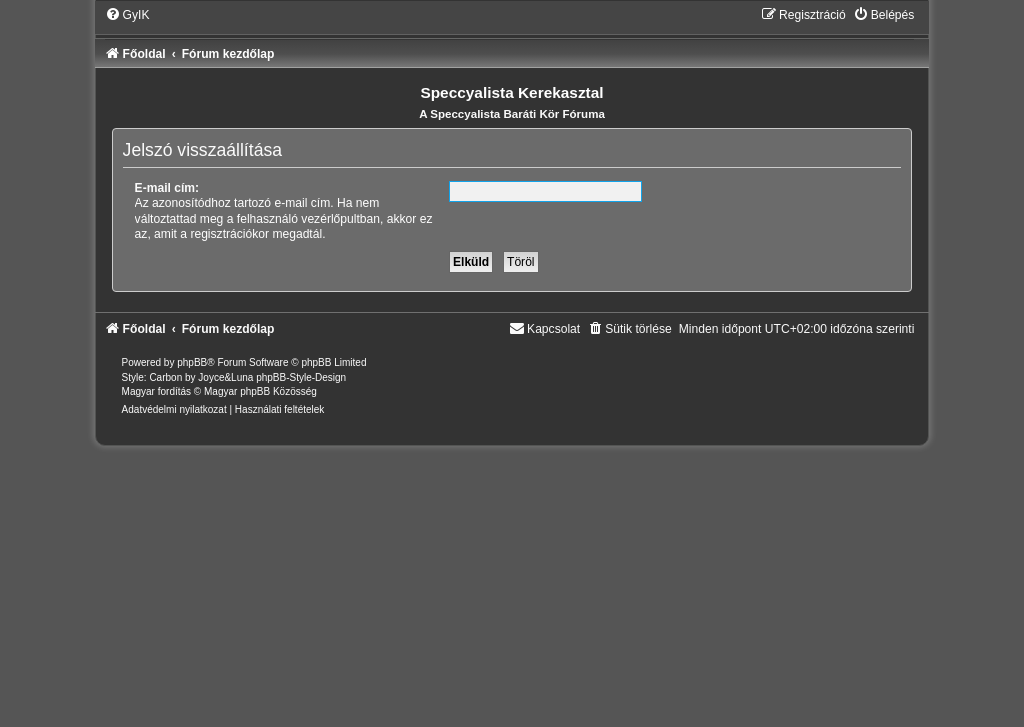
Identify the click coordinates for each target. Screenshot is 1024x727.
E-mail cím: (167, 188)
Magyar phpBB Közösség (260, 391)
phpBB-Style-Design (301, 377)
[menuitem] (127, 15)
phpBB (192, 362)
